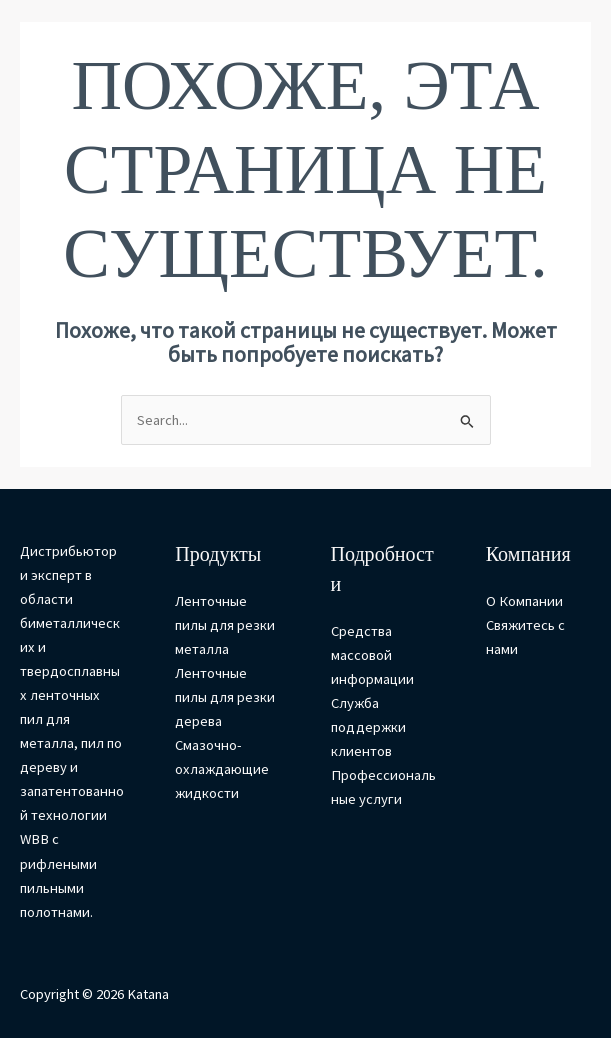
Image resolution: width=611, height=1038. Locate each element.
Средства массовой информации (372, 655)
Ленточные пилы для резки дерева (225, 697)
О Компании (524, 601)
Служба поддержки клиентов (368, 727)
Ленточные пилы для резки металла (225, 625)
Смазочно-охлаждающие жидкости (222, 769)
